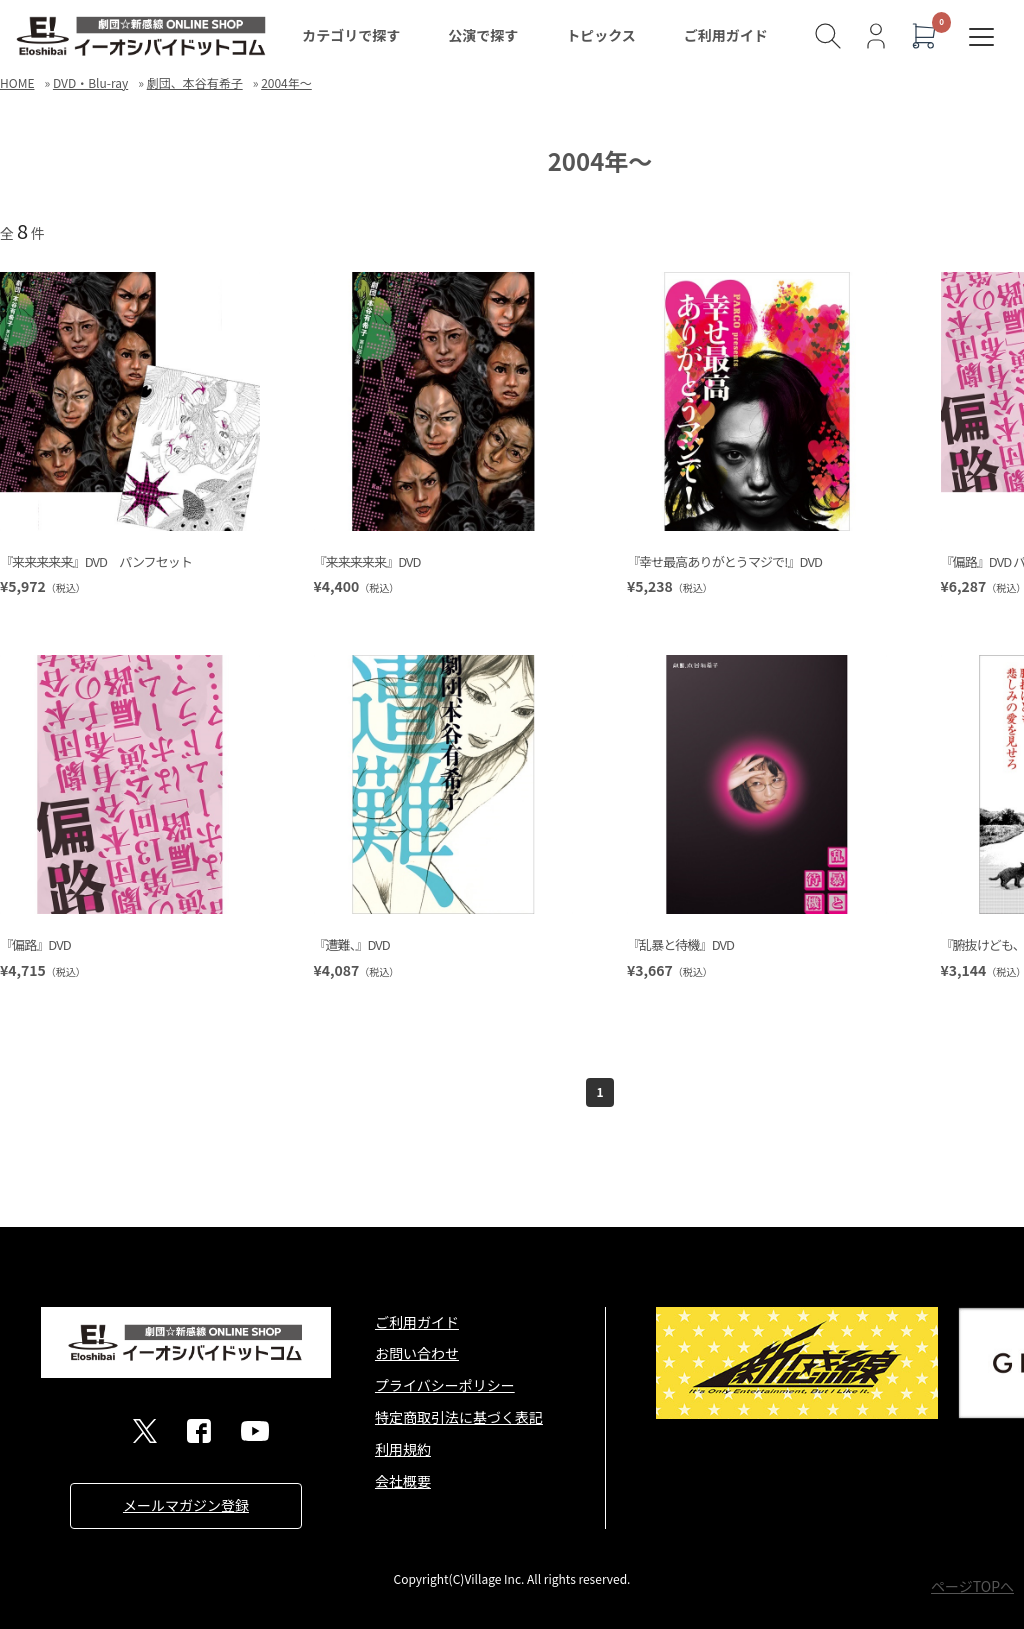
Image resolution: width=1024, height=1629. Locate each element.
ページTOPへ (972, 1586)
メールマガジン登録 (186, 1505)
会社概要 (403, 1481)
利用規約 (403, 1449)
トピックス (601, 35)
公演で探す (483, 35)
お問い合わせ (417, 1353)
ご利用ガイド (726, 35)
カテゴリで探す (351, 35)
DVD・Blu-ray (90, 82)
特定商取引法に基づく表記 (459, 1417)
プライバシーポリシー (445, 1385)
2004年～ (286, 82)
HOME (17, 82)
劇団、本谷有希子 (195, 82)
